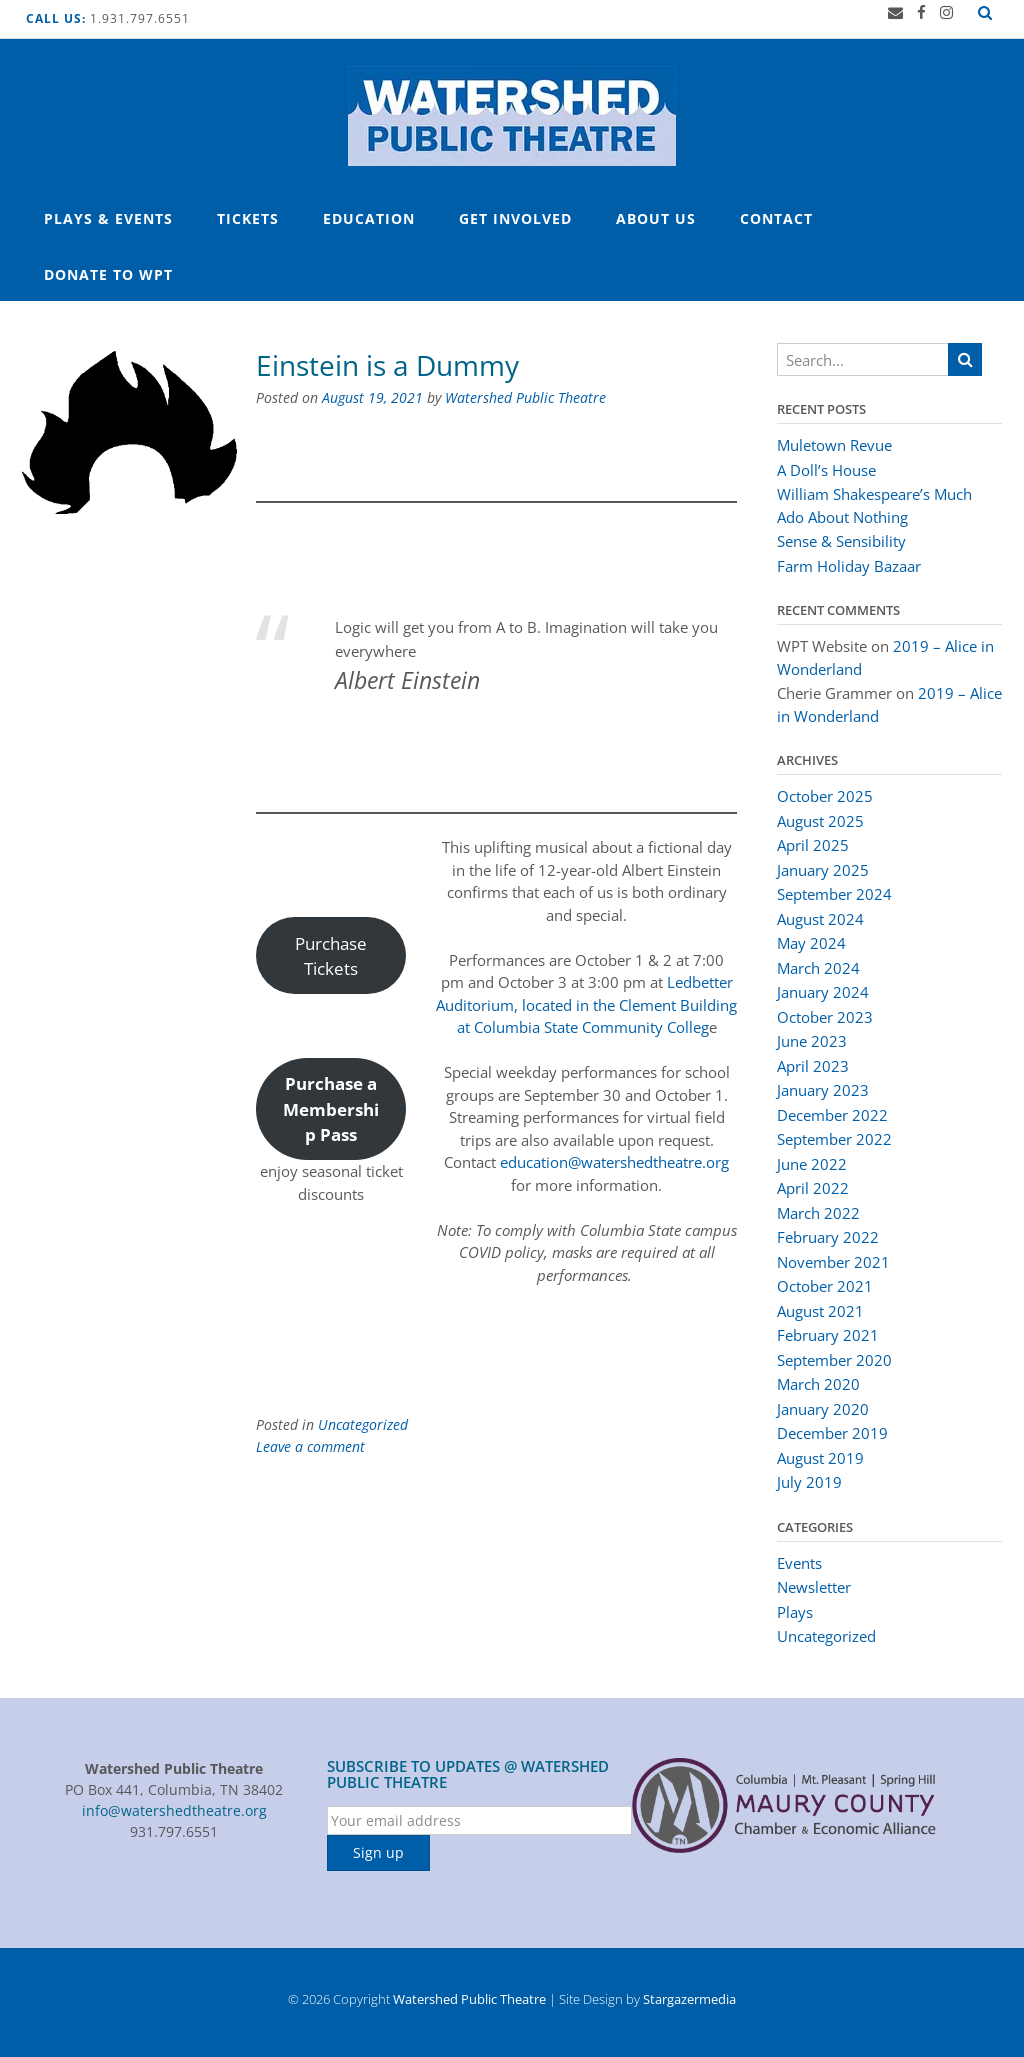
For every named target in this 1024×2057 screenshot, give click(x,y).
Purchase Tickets (331, 956)
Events (799, 1563)
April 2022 (813, 1188)
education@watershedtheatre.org (614, 1162)
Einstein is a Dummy (387, 365)
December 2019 (832, 1433)
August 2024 (820, 919)
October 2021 (825, 1286)
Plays (795, 1612)
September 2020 (834, 1360)
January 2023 (823, 1090)
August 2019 (820, 1458)
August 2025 (820, 821)
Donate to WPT (108, 274)
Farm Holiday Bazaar (849, 566)
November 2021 (833, 1262)
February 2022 (828, 1237)
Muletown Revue (834, 445)
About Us (656, 218)
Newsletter (814, 1587)
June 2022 (812, 1164)
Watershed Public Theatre (525, 397)
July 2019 (809, 1482)
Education (369, 218)
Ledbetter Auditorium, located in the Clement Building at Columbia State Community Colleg (586, 1004)
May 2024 (811, 943)
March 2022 (818, 1213)
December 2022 (832, 1115)
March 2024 (818, 968)
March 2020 (818, 1384)
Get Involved (515, 218)
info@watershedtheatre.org (174, 1810)
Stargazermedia (689, 1999)
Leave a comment (310, 1446)
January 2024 (823, 992)
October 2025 (825, 796)
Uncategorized (363, 1424)
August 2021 (820, 1311)
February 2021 (828, 1335)
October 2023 (825, 1017)
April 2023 (813, 1066)
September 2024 (834, 894)
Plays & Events (108, 218)
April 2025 (813, 845)
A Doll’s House (826, 470)
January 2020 (823, 1409)
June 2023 (812, 1041)
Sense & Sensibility (843, 541)
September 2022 (834, 1139)
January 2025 (823, 870)
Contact (776, 218)
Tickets (248, 218)
